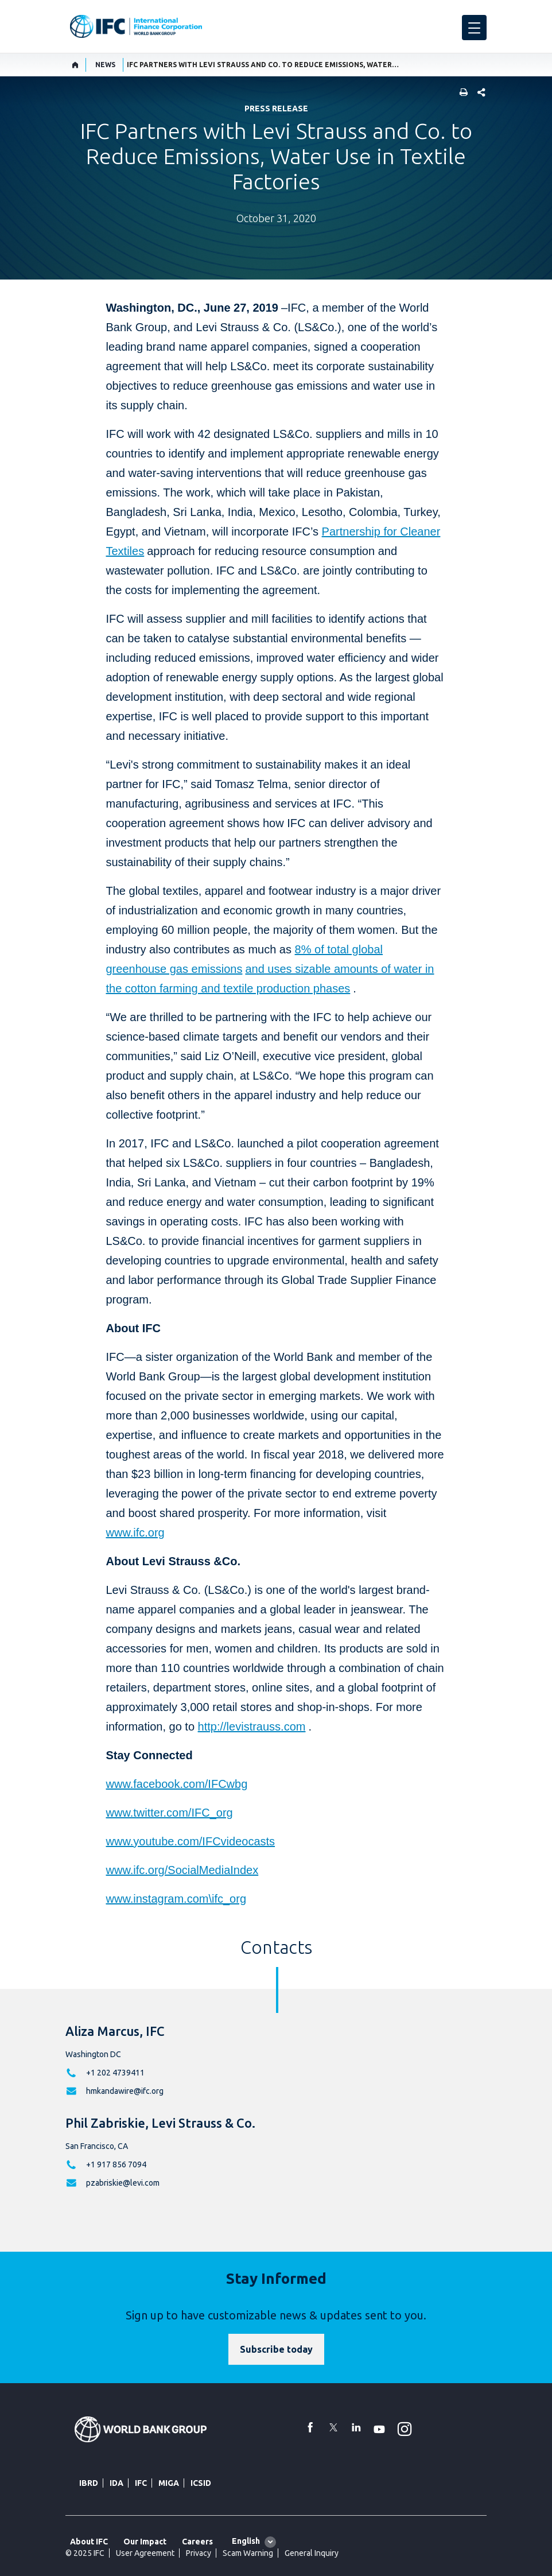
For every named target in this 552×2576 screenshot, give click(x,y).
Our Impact (144, 2541)
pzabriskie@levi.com (123, 2182)
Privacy (198, 2553)
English (246, 2541)
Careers (197, 2541)
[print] (461, 93)
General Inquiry (312, 2553)
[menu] (474, 27)
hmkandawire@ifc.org (125, 2091)
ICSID (201, 2483)
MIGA (168, 2483)
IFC (141, 2483)
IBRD (88, 2483)
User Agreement (145, 2553)
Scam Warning (248, 2553)
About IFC (89, 2541)
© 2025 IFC (84, 2553)
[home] (75, 65)
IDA (116, 2483)
